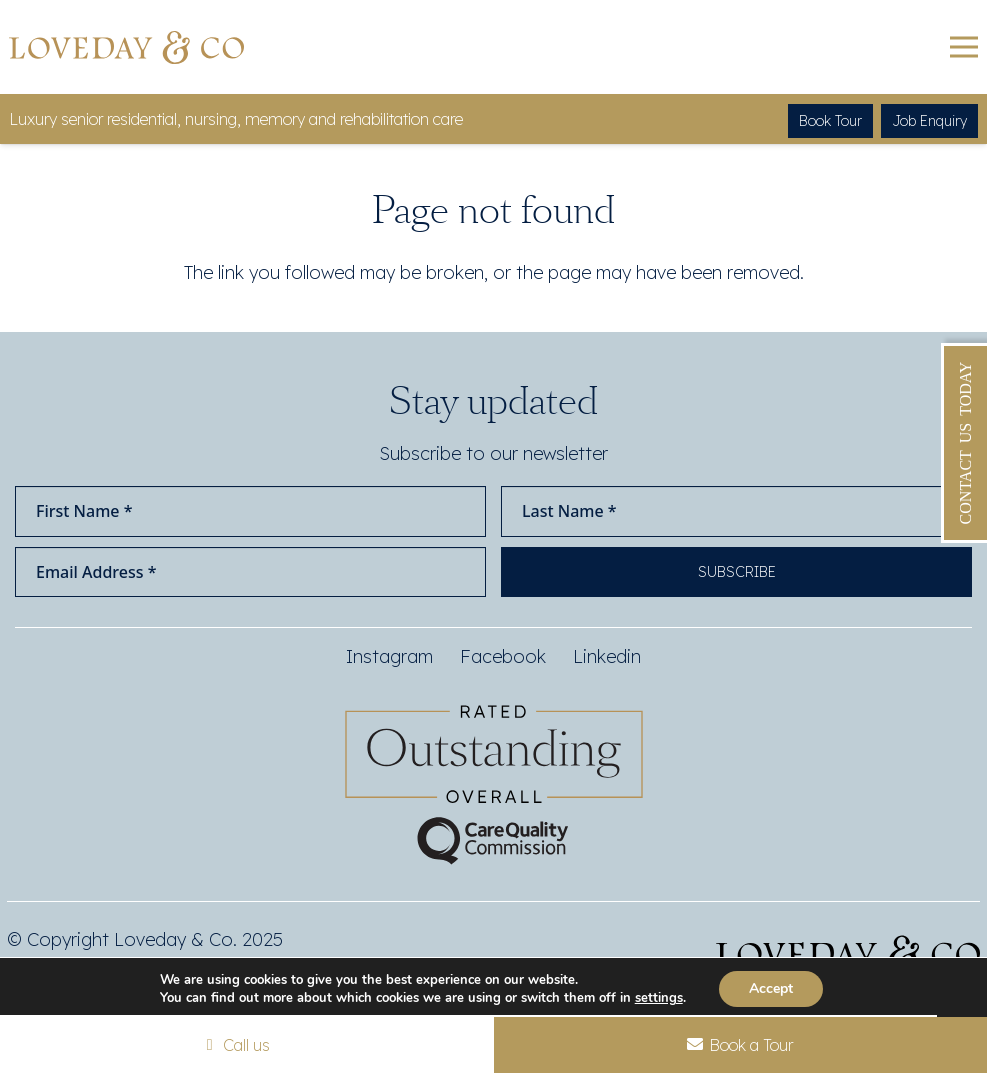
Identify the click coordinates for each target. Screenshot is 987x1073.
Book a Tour (740, 1045)
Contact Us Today (965, 443)
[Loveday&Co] (126, 47)
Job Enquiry (929, 121)
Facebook (503, 656)
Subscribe (737, 572)
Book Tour (830, 121)
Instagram (389, 656)
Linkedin (607, 656)
